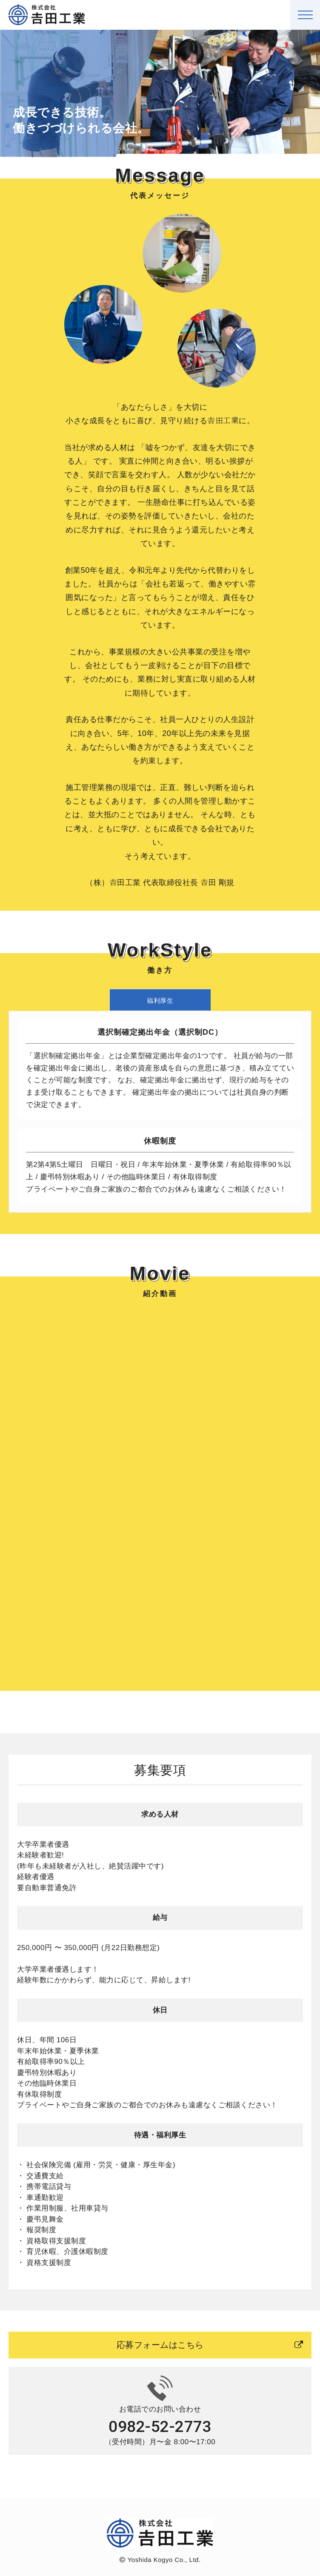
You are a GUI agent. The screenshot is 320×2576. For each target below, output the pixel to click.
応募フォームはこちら (210, 2345)
